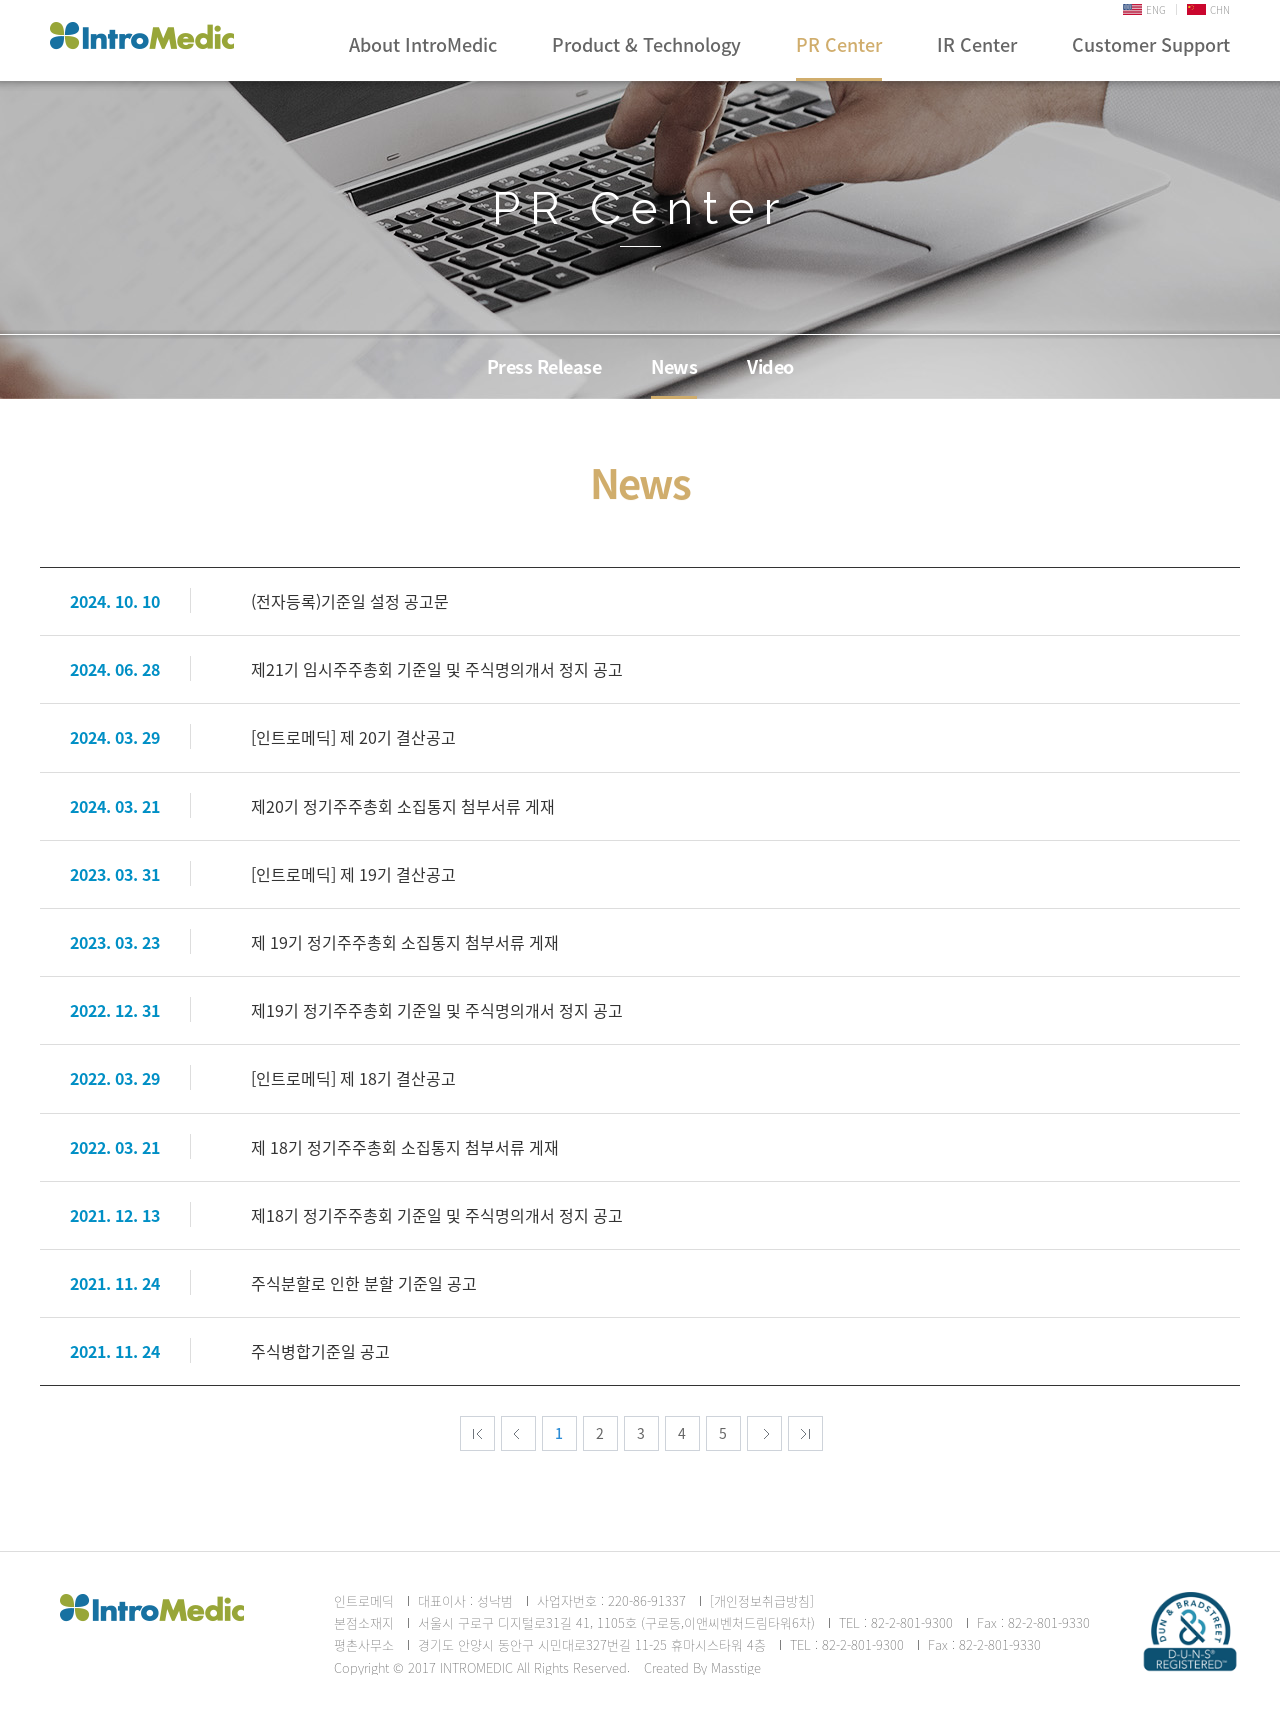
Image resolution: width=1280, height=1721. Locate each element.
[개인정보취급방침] (762, 1600)
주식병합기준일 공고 (320, 1351)
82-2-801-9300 (912, 1622)
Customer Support (1151, 44)
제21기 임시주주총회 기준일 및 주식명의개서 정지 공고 (437, 669)
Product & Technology (646, 44)
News (674, 366)
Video (770, 366)
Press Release (544, 366)
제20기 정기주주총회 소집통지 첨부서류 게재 (403, 806)
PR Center (839, 44)
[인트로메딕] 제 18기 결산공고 (353, 1078)
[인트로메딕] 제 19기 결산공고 (353, 874)
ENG (1144, 9)
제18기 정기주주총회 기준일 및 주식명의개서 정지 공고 (437, 1215)
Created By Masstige (702, 1667)
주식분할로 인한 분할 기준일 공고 (364, 1283)
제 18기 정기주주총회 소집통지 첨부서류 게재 (405, 1147)
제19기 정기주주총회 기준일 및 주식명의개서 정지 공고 (437, 1010)
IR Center (977, 44)
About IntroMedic (423, 44)
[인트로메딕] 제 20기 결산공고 (353, 737)
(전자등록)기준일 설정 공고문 (350, 601)
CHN (1208, 9)
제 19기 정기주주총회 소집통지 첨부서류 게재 (405, 942)
